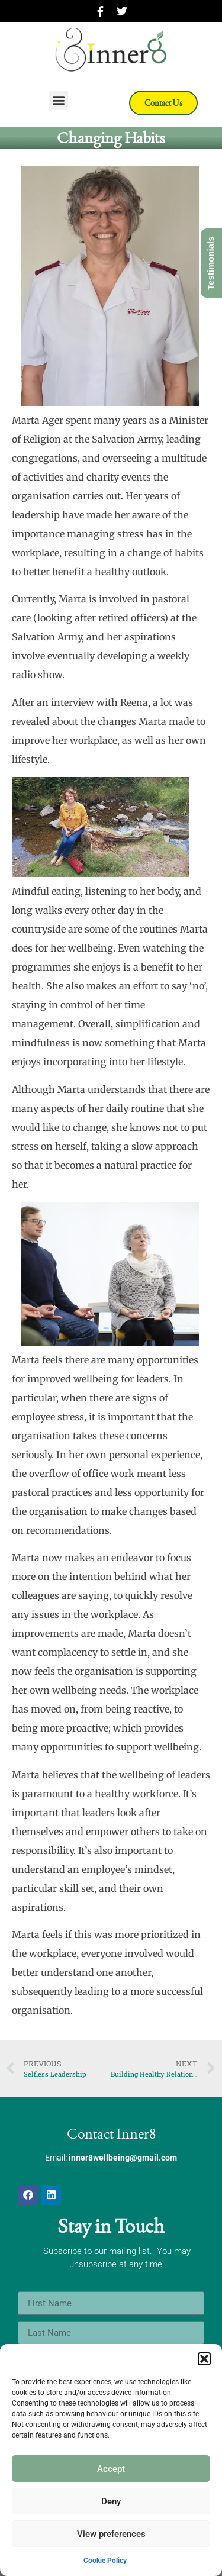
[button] (204, 2359)
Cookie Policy (105, 2560)
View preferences (111, 2534)
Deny (111, 2501)
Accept (111, 2469)
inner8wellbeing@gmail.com (123, 2157)
